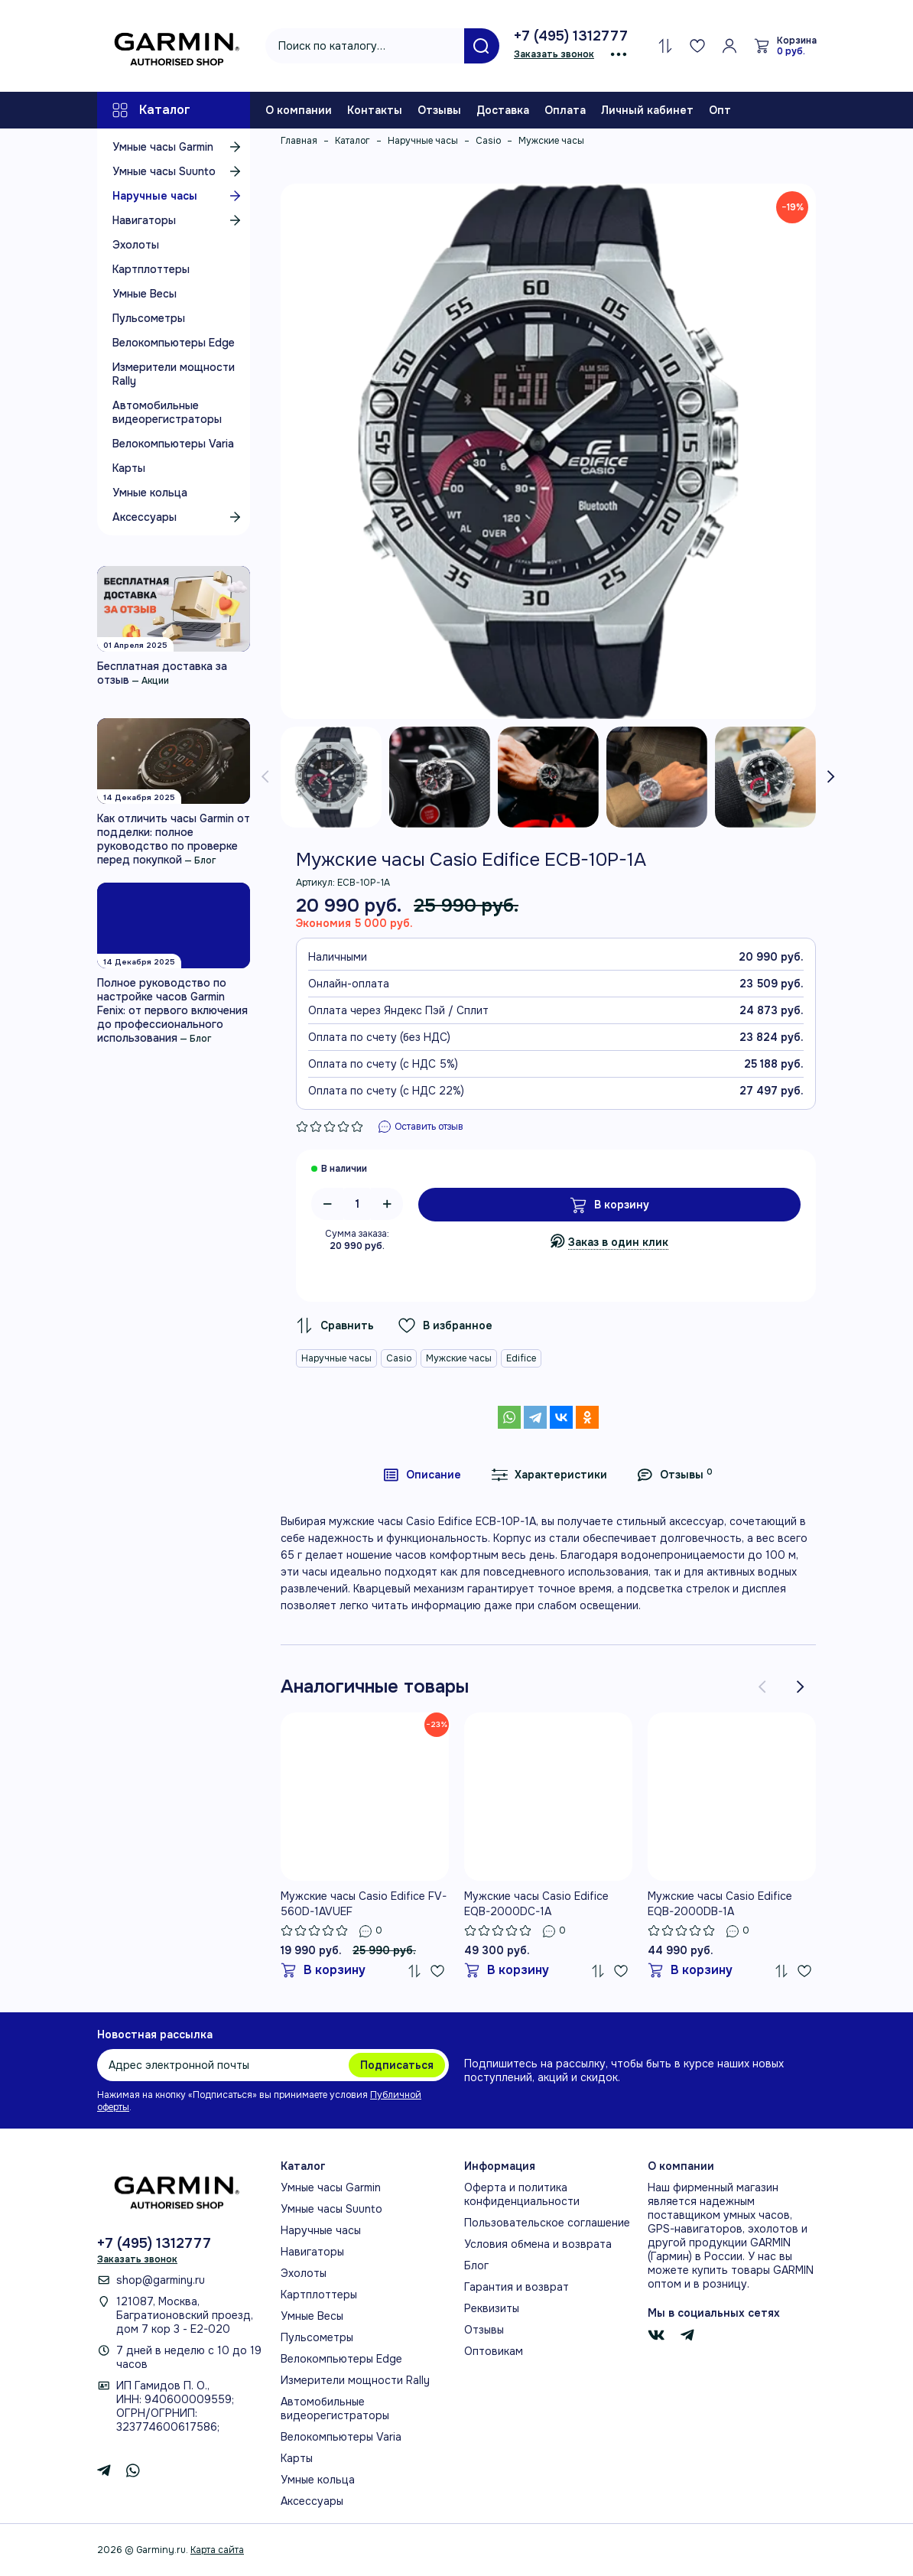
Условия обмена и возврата (538, 2244)
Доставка (502, 110)
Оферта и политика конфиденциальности (522, 2194)
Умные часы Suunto (179, 171)
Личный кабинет (647, 110)
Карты (128, 468)
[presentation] (265, 777)
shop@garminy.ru (160, 2280)
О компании (298, 110)
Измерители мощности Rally (173, 374)
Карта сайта (217, 2550)
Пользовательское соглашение (547, 2223)
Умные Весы (144, 294)
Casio (398, 1358)
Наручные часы (179, 195)
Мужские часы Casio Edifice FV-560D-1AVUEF (364, 1903)
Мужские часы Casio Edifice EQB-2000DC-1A (536, 1903)
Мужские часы (459, 1358)
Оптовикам (493, 2351)
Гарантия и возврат (516, 2287)
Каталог (151, 110)
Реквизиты (491, 2308)
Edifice (521, 1358)
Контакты (374, 110)
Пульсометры (148, 318)
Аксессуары (179, 517)
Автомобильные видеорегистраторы (167, 412)
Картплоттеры (151, 269)
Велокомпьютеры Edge (173, 343)
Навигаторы (179, 220)
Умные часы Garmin (179, 146)
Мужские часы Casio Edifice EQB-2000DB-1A (720, 1903)
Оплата (565, 110)
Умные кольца (149, 492)
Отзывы (439, 110)
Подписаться (397, 2065)
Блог (205, 860)
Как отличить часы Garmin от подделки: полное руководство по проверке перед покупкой (173, 839)
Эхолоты (135, 245)
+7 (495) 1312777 (571, 36)
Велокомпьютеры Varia (173, 443)
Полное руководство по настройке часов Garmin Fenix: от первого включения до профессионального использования (172, 1010)
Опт (720, 110)
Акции (155, 681)
